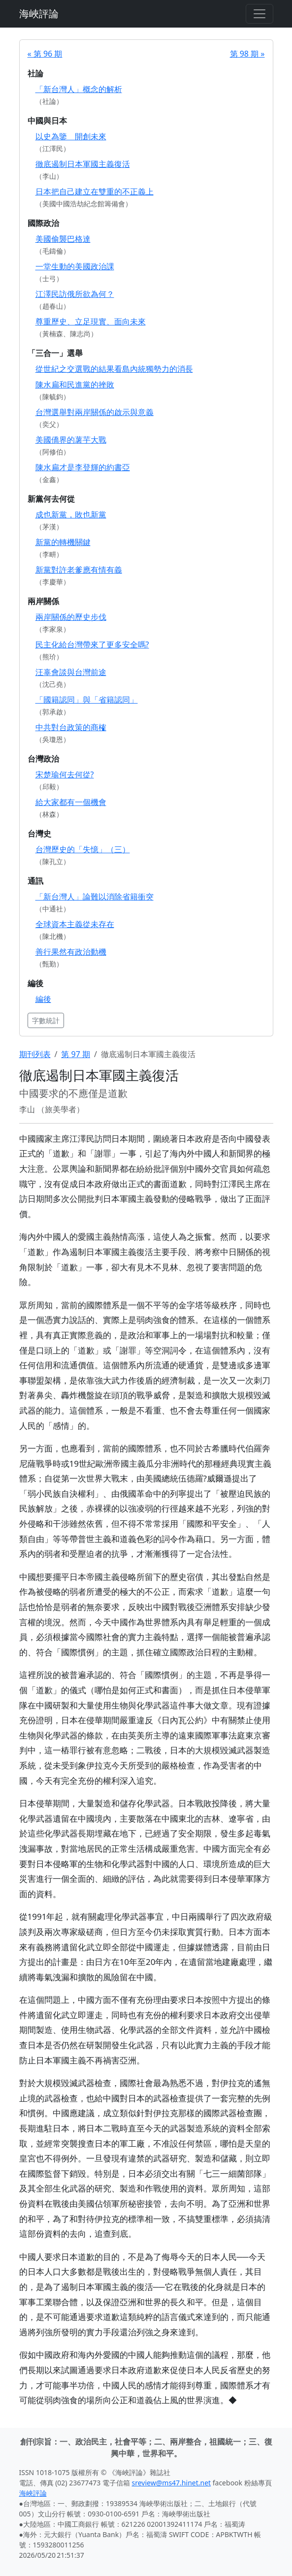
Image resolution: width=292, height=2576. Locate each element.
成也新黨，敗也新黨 (70, 514)
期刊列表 (35, 1054)
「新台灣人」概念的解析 (78, 89)
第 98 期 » (247, 53)
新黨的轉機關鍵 (63, 542)
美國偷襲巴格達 (63, 238)
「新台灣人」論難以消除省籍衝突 (94, 896)
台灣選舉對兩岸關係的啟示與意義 (94, 412)
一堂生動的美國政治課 (74, 266)
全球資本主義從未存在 (74, 924)
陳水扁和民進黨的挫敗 (74, 384)
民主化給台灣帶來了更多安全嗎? (92, 644)
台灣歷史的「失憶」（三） (82, 849)
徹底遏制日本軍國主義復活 (82, 164)
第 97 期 (75, 1054)
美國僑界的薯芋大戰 (70, 439)
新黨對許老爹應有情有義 (78, 569)
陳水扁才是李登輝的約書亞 (82, 467)
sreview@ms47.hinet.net (171, 2482)
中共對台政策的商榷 (70, 727)
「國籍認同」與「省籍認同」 (86, 699)
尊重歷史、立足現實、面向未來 (90, 321)
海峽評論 (39, 13)
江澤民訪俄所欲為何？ (74, 294)
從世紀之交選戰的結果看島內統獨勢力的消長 (114, 368)
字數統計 (46, 1020)
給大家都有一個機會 (70, 802)
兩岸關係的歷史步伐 (70, 617)
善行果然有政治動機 (70, 951)
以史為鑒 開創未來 (70, 136)
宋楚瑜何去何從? (64, 774)
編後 (43, 999)
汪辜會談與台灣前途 (70, 672)
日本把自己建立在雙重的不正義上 (94, 191)
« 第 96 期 (45, 53)
